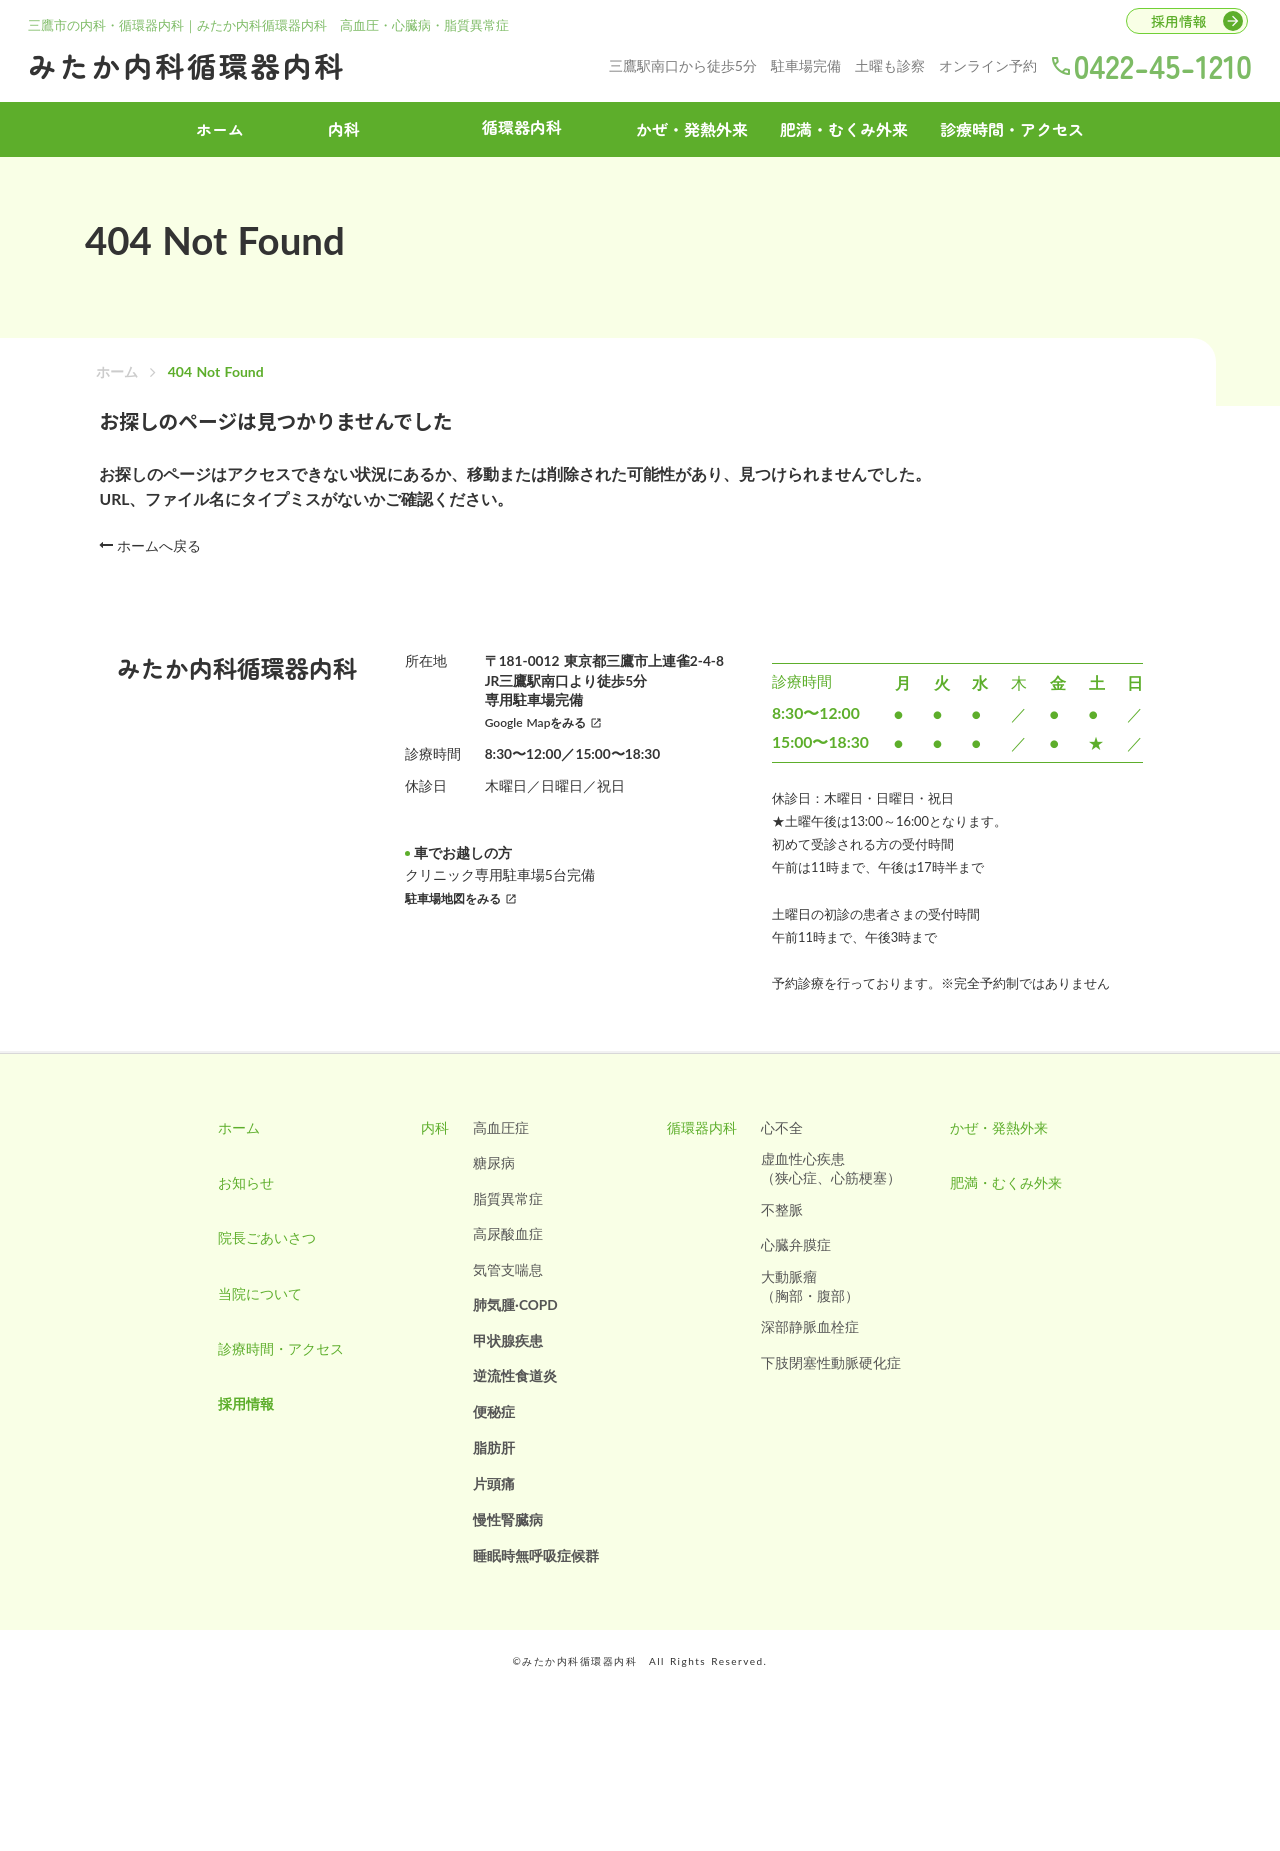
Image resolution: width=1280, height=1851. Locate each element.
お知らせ (238, 1218)
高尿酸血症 (506, 1266)
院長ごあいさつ (259, 1278)
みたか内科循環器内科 (197, 63)
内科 (344, 127)
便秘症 (492, 1446)
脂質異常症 (506, 1230)
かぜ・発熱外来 (692, 127)
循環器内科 (705, 1158)
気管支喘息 (506, 1302)
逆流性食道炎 (513, 1410)
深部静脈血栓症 (813, 1361)
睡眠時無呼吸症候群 (534, 1590)
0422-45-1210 (1158, 63)
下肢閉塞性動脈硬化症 (834, 1397)
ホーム (117, 389)
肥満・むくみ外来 (844, 127)
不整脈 (785, 1241)
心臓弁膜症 (799, 1277)
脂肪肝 (492, 1482)
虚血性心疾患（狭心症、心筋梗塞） (834, 1200)
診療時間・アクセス (1012, 127)
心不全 (785, 1158)
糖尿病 (492, 1194)
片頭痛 (492, 1518)
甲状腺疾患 (506, 1374)
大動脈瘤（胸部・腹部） (813, 1319)
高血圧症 (499, 1158)
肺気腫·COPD (514, 1338)
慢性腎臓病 (506, 1554)
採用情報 (238, 1458)
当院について (252, 1338)
